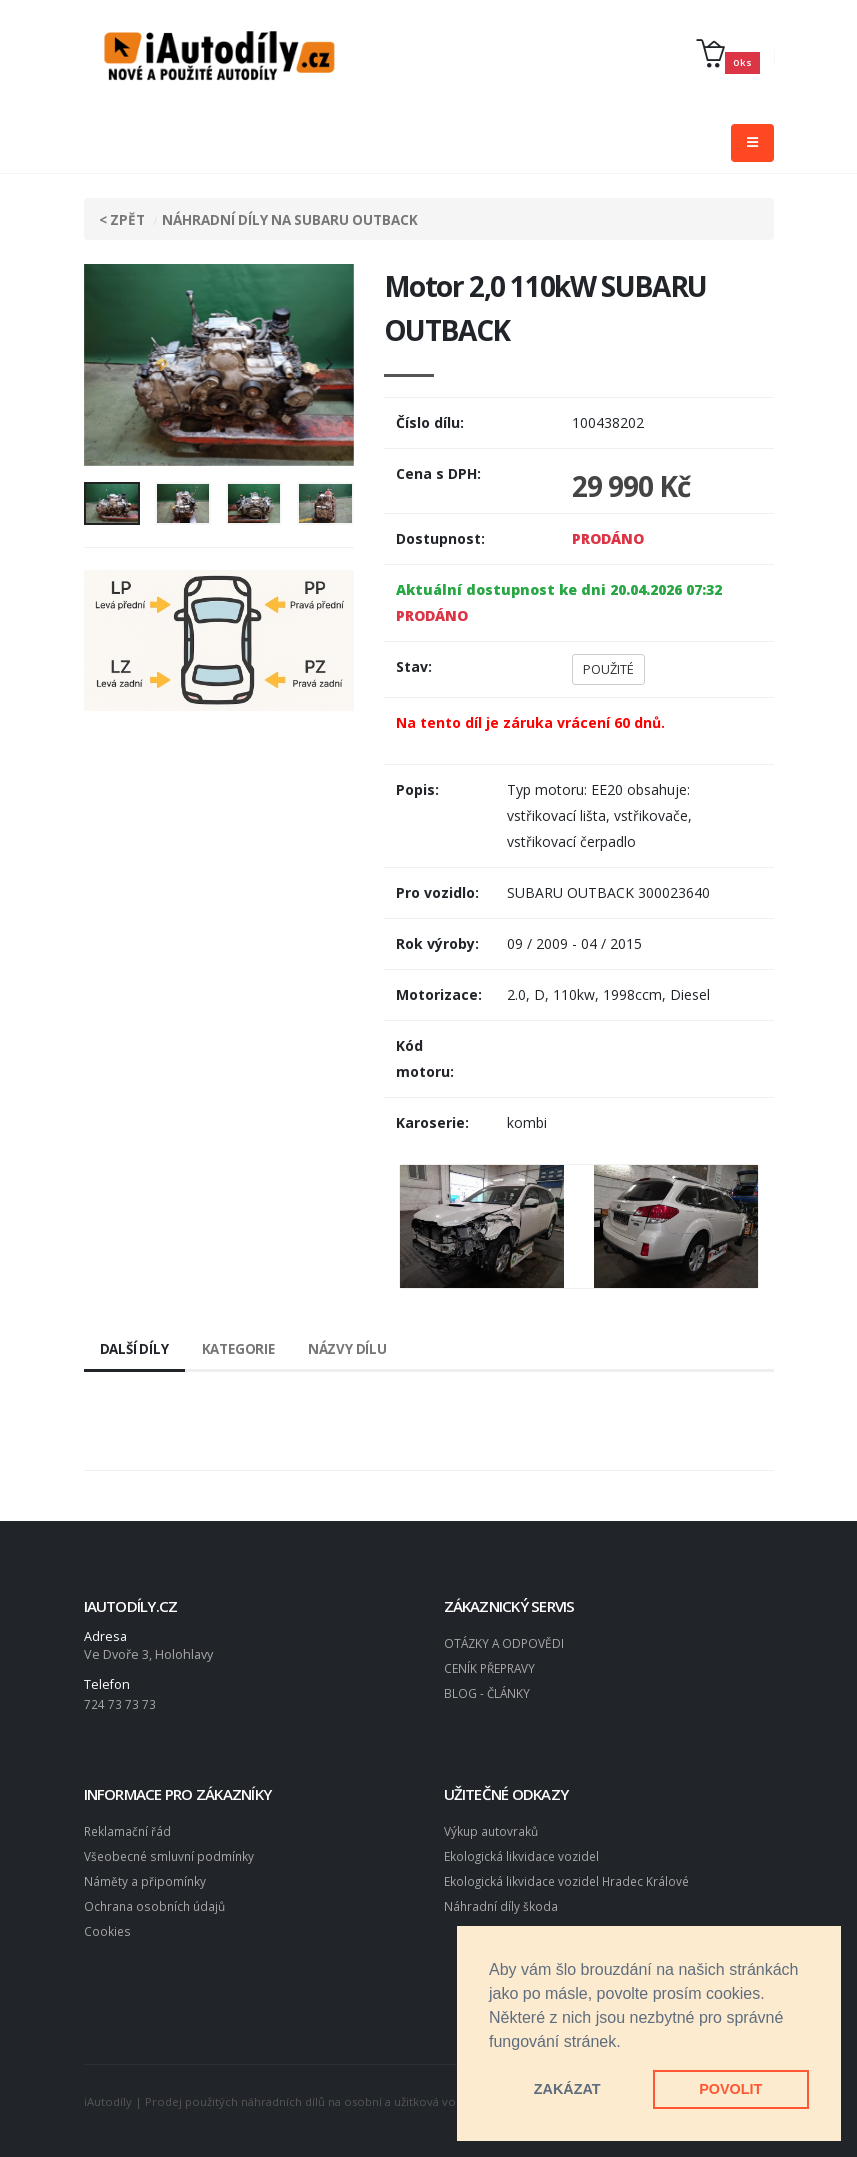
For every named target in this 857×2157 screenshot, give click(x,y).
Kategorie (243, 1348)
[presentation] (109, 365)
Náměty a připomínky (145, 1877)
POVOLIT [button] (730, 2089)
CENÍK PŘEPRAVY (493, 1666)
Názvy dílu (355, 1348)
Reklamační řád (129, 1829)
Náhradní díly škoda (502, 1901)
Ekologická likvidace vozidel (524, 1853)
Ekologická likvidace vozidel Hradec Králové (570, 1877)
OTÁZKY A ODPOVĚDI (506, 1642)
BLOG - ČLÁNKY (488, 1690)
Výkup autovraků (493, 1829)
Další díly (136, 1348)
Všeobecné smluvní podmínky (173, 1853)
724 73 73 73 (120, 1703)
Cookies (108, 1925)
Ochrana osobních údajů (157, 1901)
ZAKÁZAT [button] (567, 2089)
